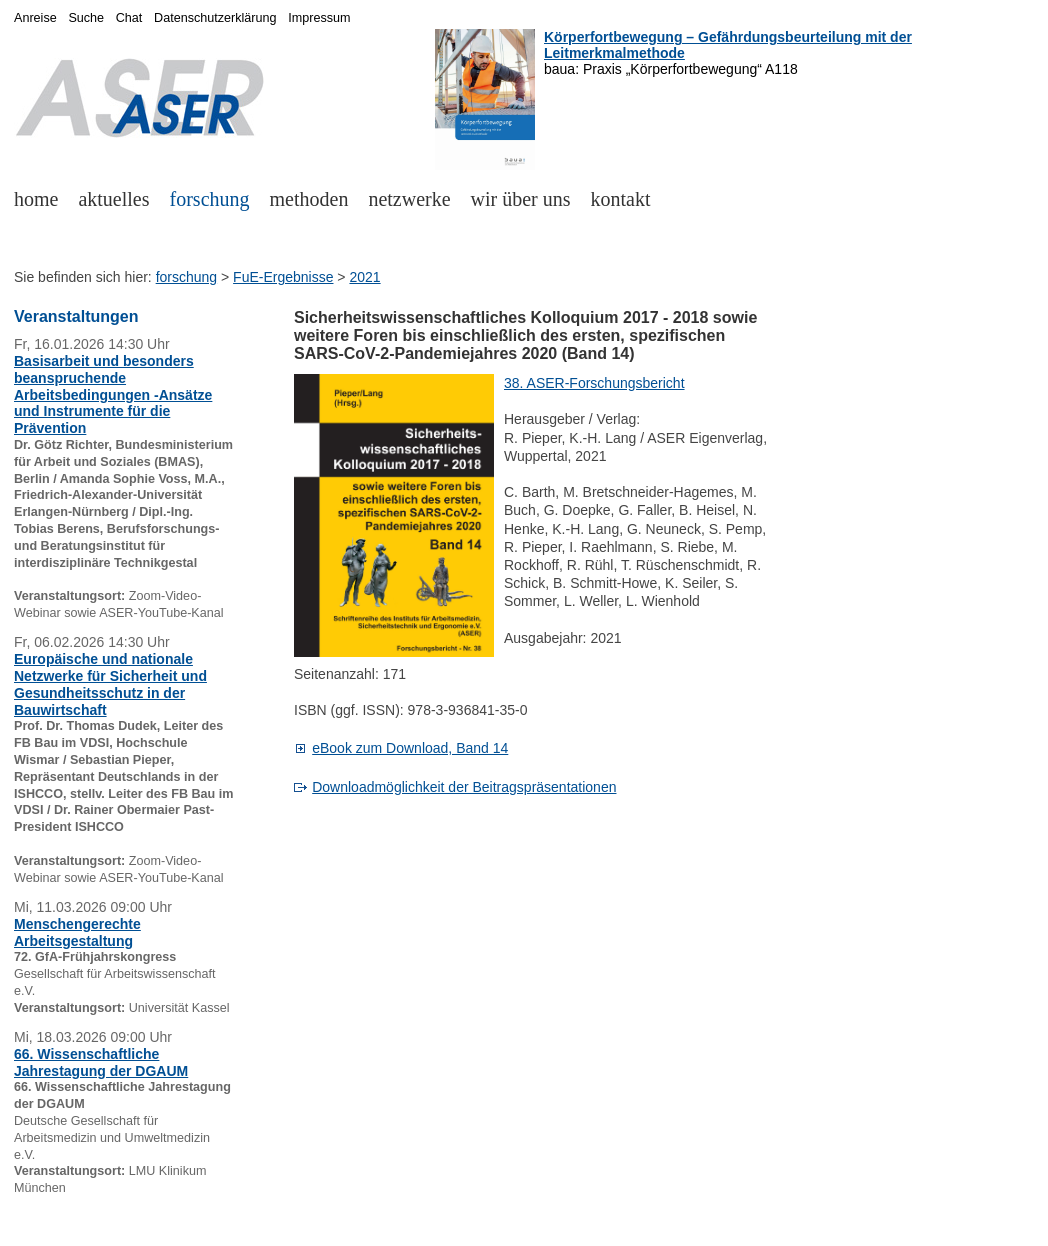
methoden (309, 199)
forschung (210, 199)
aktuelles (113, 199)
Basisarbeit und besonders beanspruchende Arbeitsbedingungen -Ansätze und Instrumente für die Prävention (113, 394)
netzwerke (409, 199)
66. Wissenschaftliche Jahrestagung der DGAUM (101, 1062)
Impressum (319, 18)
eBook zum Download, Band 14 (410, 748)
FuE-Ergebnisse (283, 277)
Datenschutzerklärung (215, 18)
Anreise (35, 18)
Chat (129, 18)
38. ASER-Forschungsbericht (594, 383)
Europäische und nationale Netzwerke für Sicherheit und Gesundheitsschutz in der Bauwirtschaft (110, 684)
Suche (86, 18)
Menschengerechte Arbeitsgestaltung (77, 932)
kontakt (621, 199)
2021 (364, 277)
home (36, 199)
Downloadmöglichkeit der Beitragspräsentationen (464, 787)
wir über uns (521, 199)
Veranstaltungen (76, 316)
